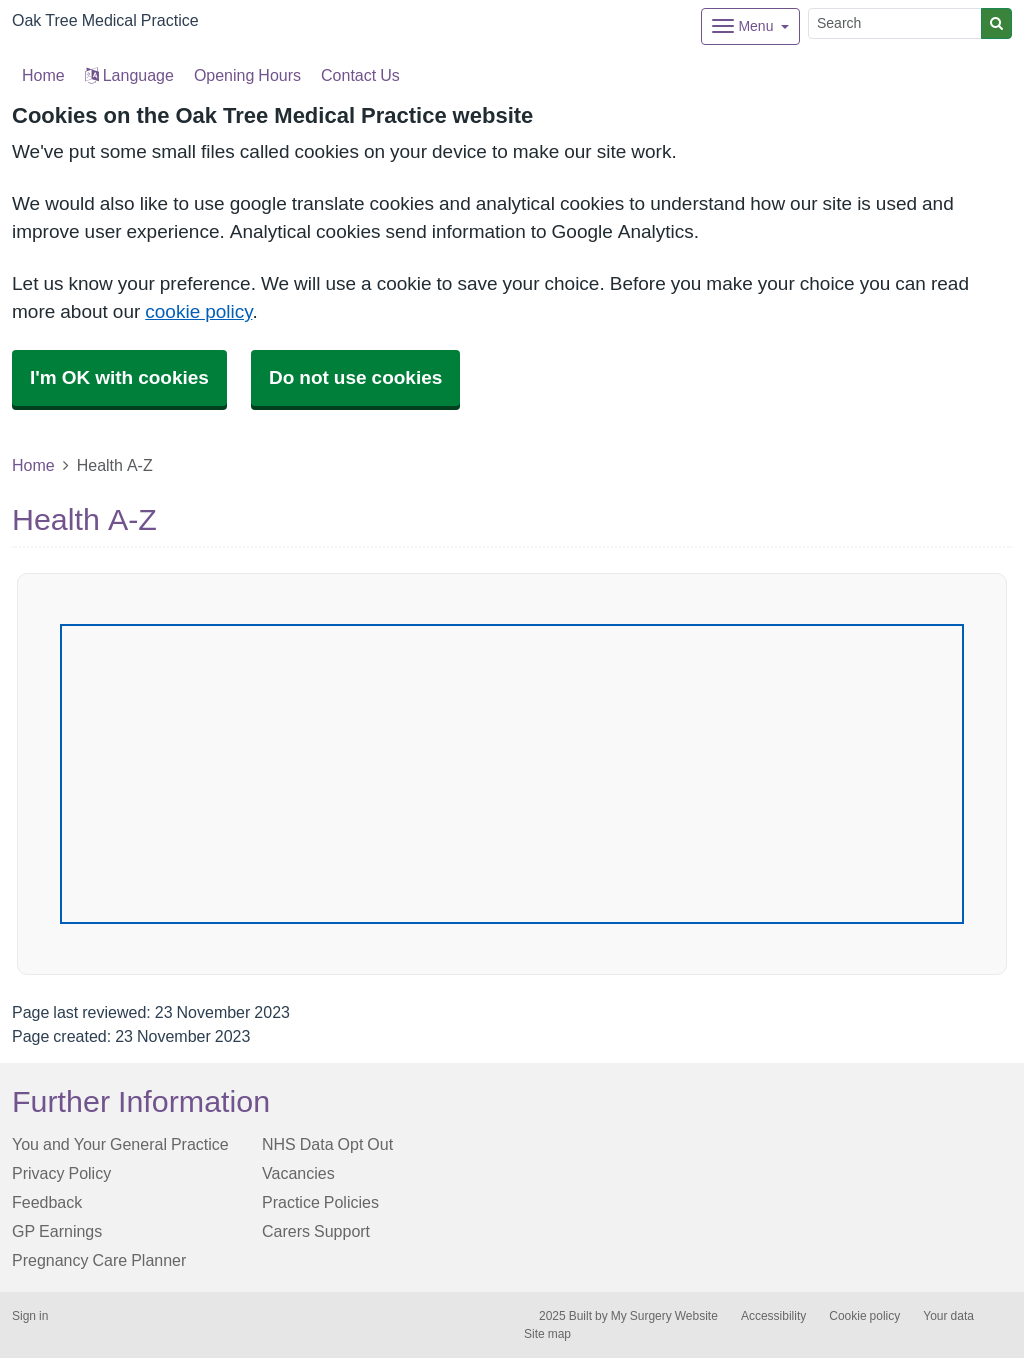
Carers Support (316, 1231)
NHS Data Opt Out (327, 1144)
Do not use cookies (355, 377)
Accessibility (773, 1316)
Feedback (47, 1202)
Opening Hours (247, 75)
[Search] (895, 23)
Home (33, 465)
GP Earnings (57, 1231)
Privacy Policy (61, 1173)
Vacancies (298, 1173)
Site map (547, 1334)
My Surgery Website (664, 1316)
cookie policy (198, 311)
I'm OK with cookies (119, 377)
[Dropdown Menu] (750, 26)
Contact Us (360, 75)
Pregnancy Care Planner (99, 1260)
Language (129, 75)
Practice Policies (320, 1202)
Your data (948, 1316)
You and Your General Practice (120, 1144)
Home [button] (43, 75)
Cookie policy (864, 1316)
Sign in (30, 1316)
